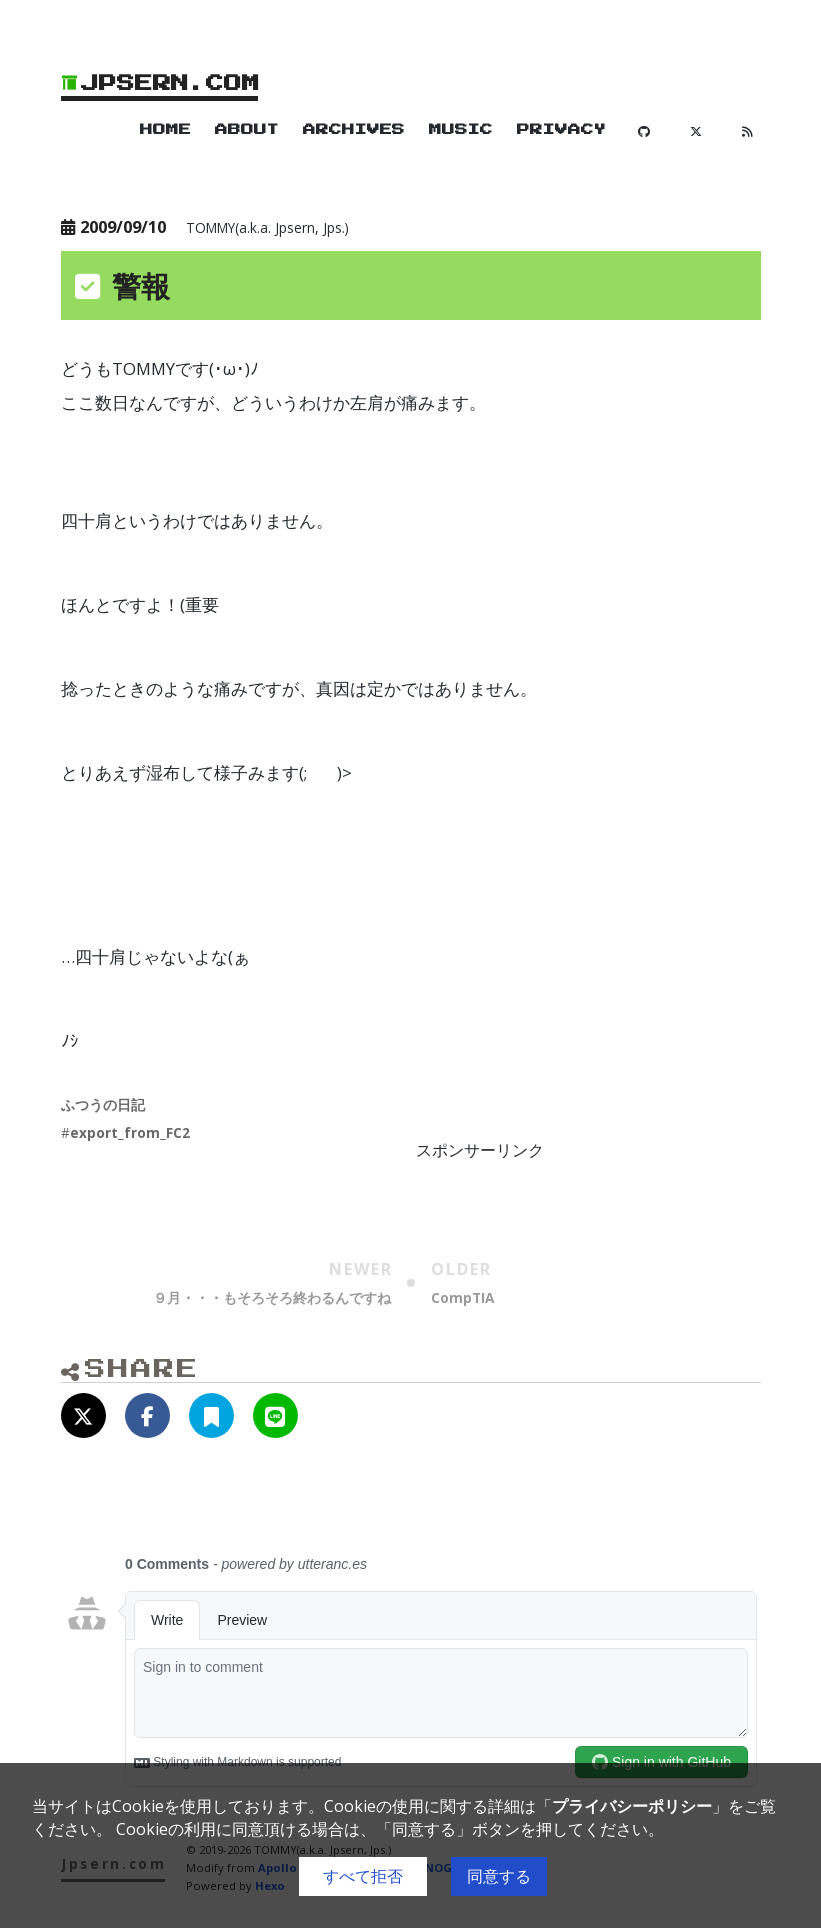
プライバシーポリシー (632, 1806)
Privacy (561, 130)
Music (461, 130)
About (247, 130)
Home (165, 130)
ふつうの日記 (103, 1104)
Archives (354, 130)
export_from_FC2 (130, 1132)
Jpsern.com (161, 83)
